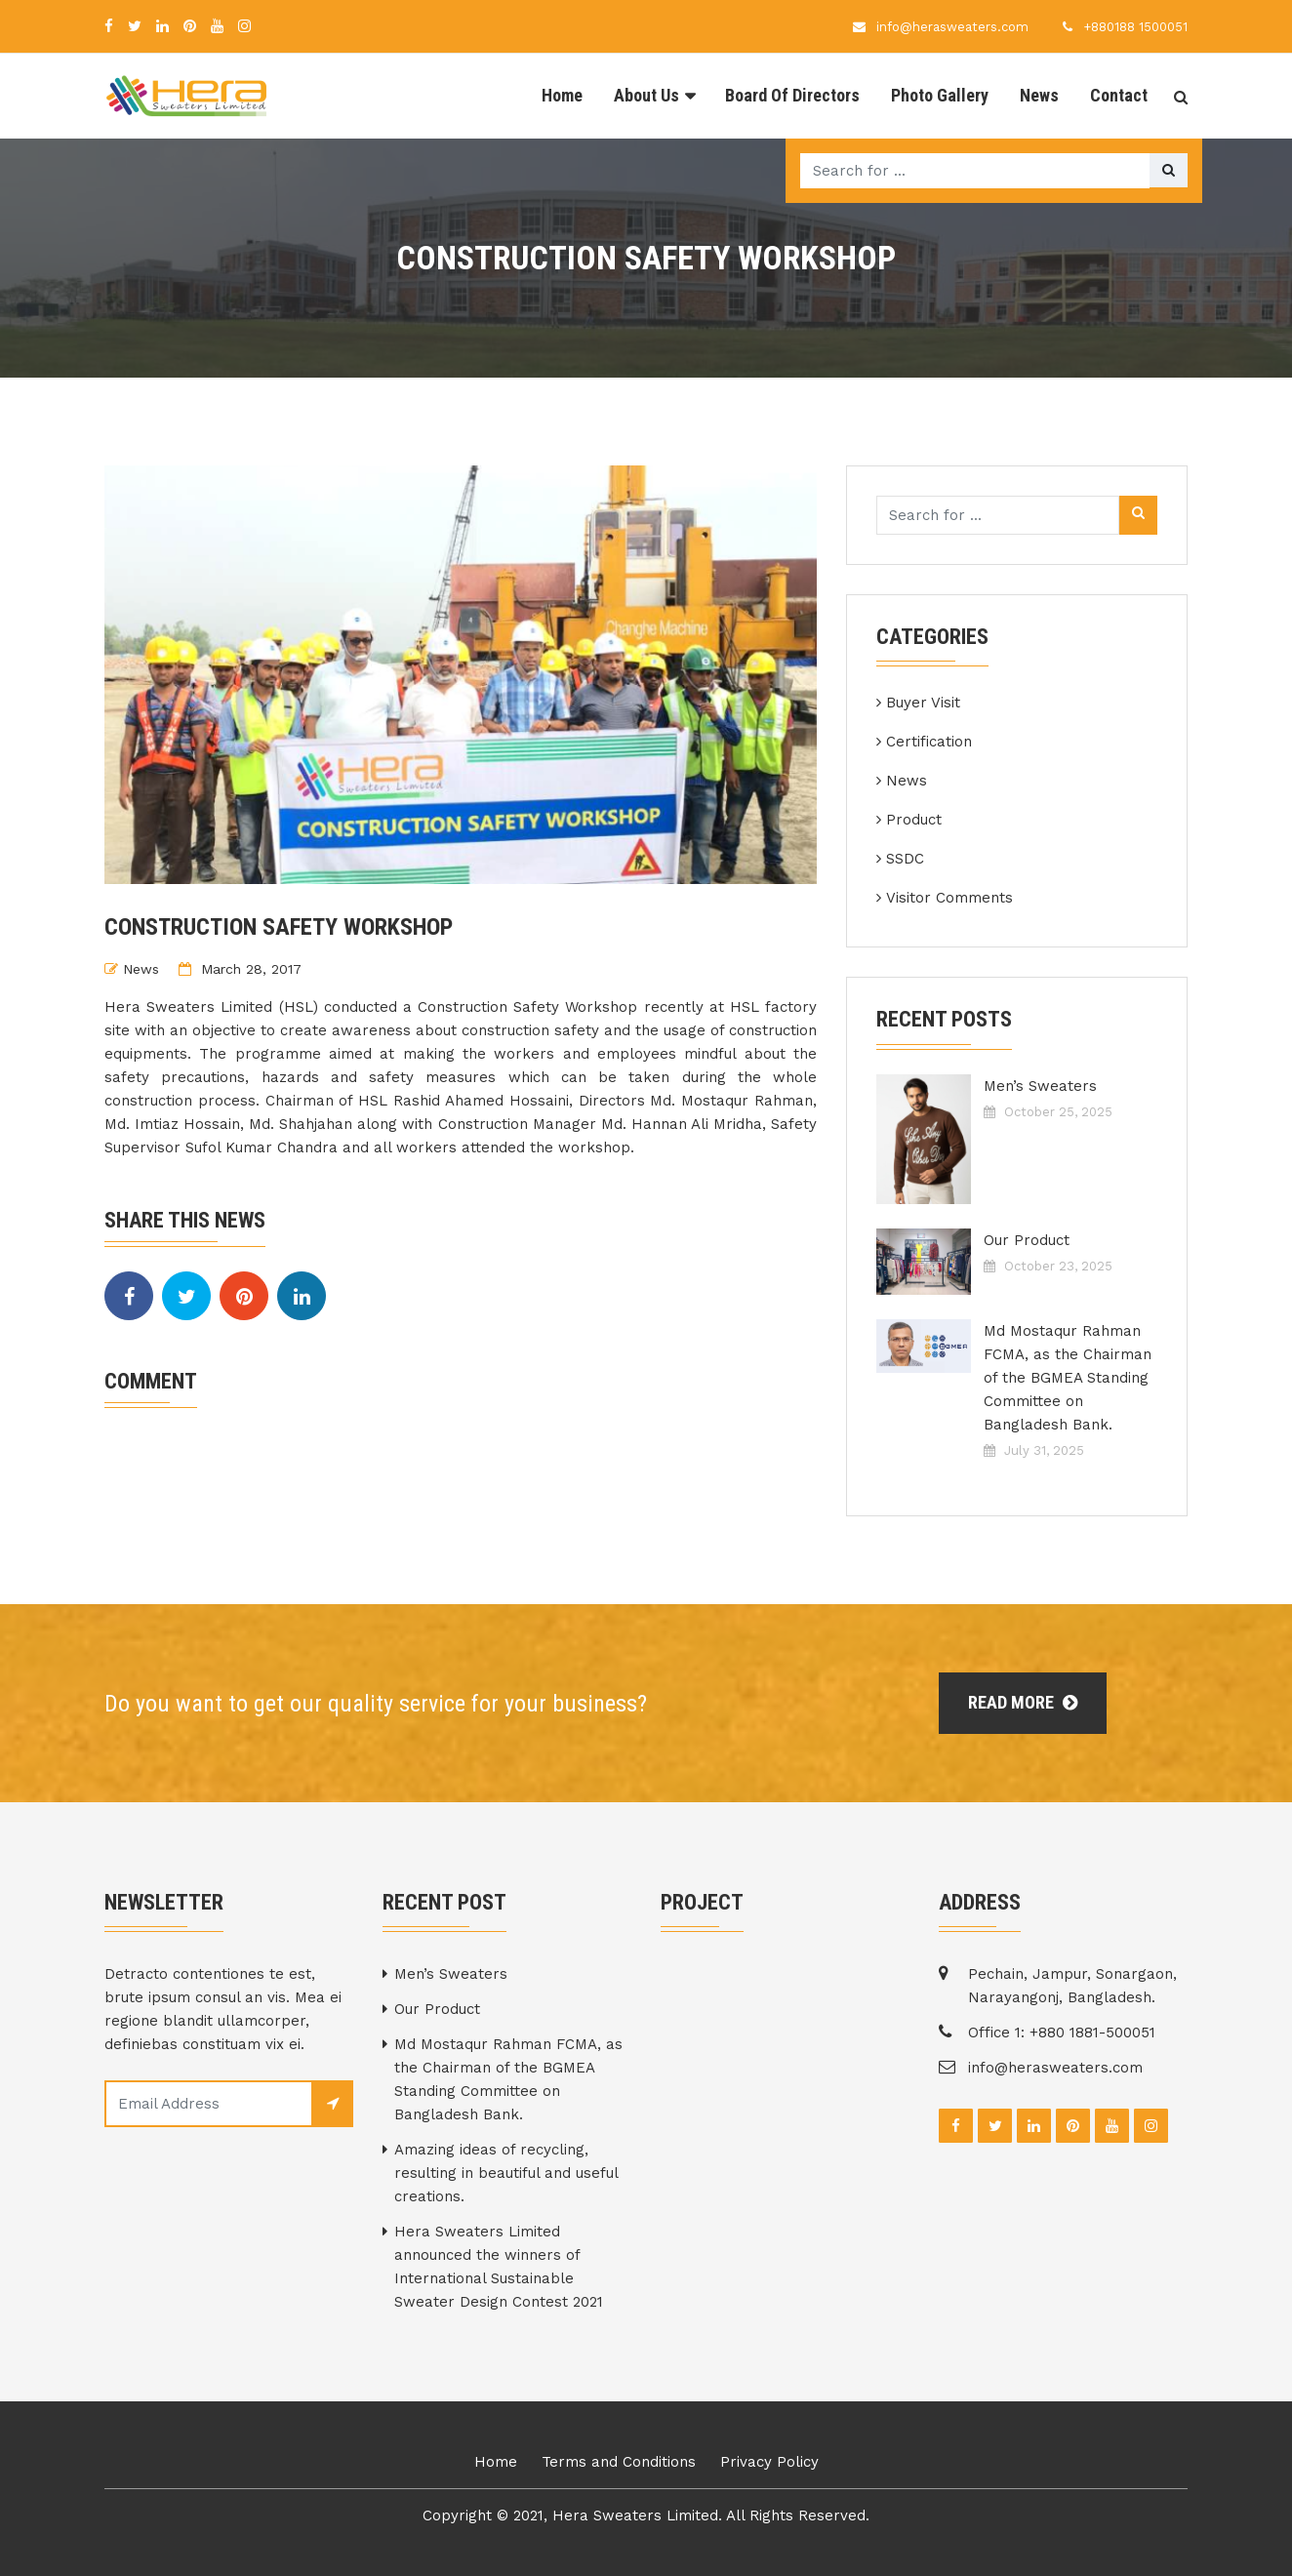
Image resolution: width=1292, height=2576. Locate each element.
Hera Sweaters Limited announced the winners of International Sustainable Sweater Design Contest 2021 (498, 2267)
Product (914, 819)
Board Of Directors (792, 95)
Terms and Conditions (619, 2462)
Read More (1022, 1702)
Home (562, 95)
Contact (1119, 95)
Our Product (1027, 1240)
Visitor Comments (949, 897)
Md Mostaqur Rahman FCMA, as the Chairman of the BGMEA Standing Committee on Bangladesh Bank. (1067, 1377)
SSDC (905, 858)
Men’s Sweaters (1040, 1086)
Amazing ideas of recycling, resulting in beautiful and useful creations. (506, 2173)
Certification (929, 741)
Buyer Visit (923, 702)
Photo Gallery (940, 95)
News (1039, 95)
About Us (646, 95)
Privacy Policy (769, 2462)
